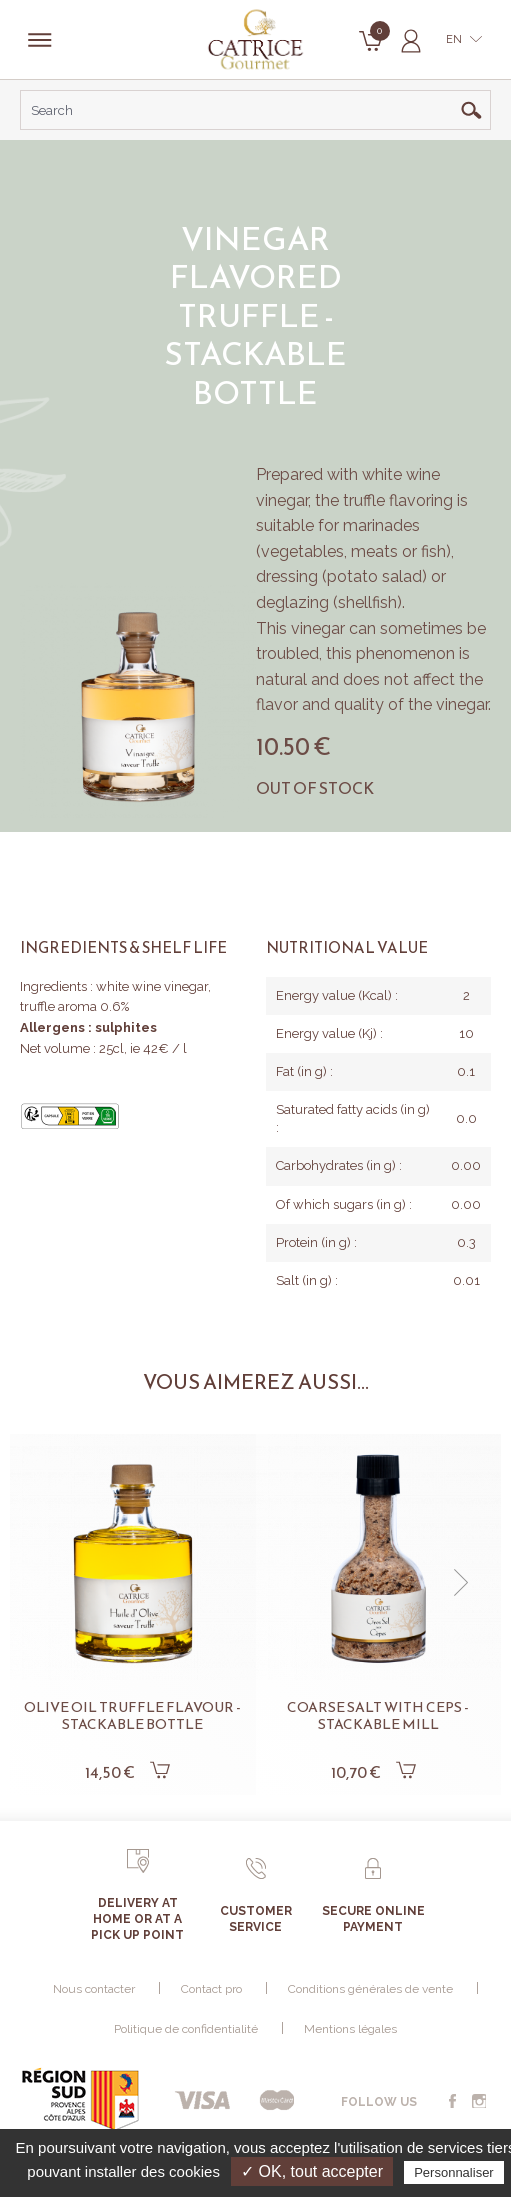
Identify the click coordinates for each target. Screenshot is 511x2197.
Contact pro (211, 1989)
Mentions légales (350, 2029)
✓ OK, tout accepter (312, 2171)
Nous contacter (94, 1989)
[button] (461, 1583)
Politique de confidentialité (186, 2029)
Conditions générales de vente (370, 1989)
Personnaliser (454, 2172)
